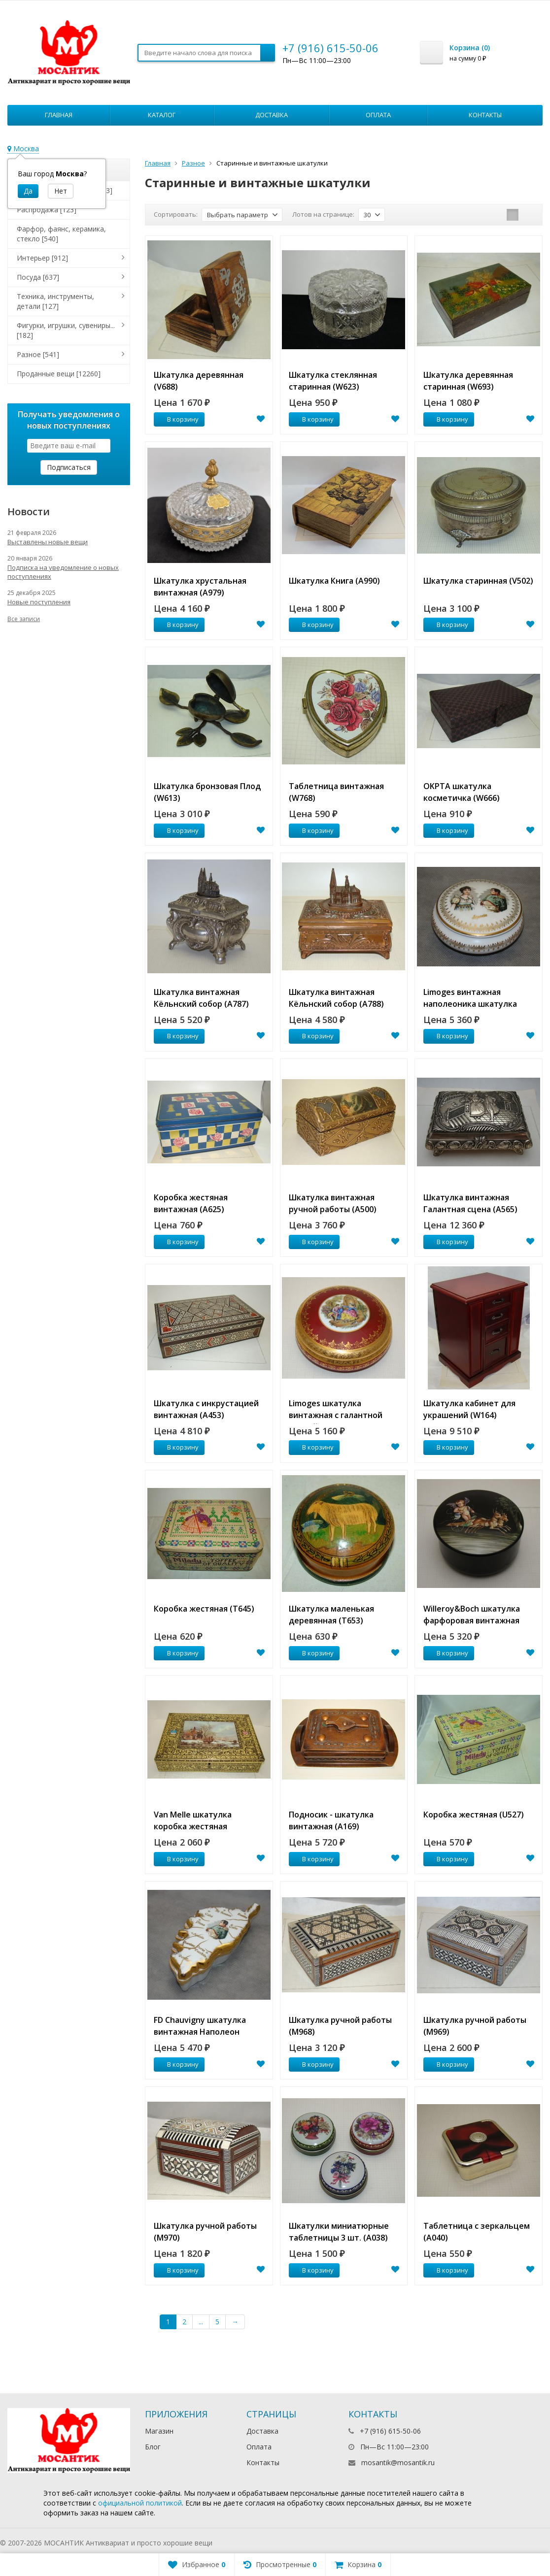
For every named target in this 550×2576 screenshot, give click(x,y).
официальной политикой (140, 2503)
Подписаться (69, 467)
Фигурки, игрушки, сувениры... (66, 330)
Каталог (161, 114)
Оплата (378, 114)
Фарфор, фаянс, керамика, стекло (61, 233)
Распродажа (46, 209)
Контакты (485, 114)
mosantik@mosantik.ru (398, 2462)
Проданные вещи (59, 373)
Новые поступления (38, 601)
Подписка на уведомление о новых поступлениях (63, 572)
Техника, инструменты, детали (55, 301)
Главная (58, 114)
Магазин (159, 2431)
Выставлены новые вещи (47, 541)
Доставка (271, 114)
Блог (153, 2446)
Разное (193, 163)
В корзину (177, 419)
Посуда (38, 277)
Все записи (23, 619)
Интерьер (42, 258)
